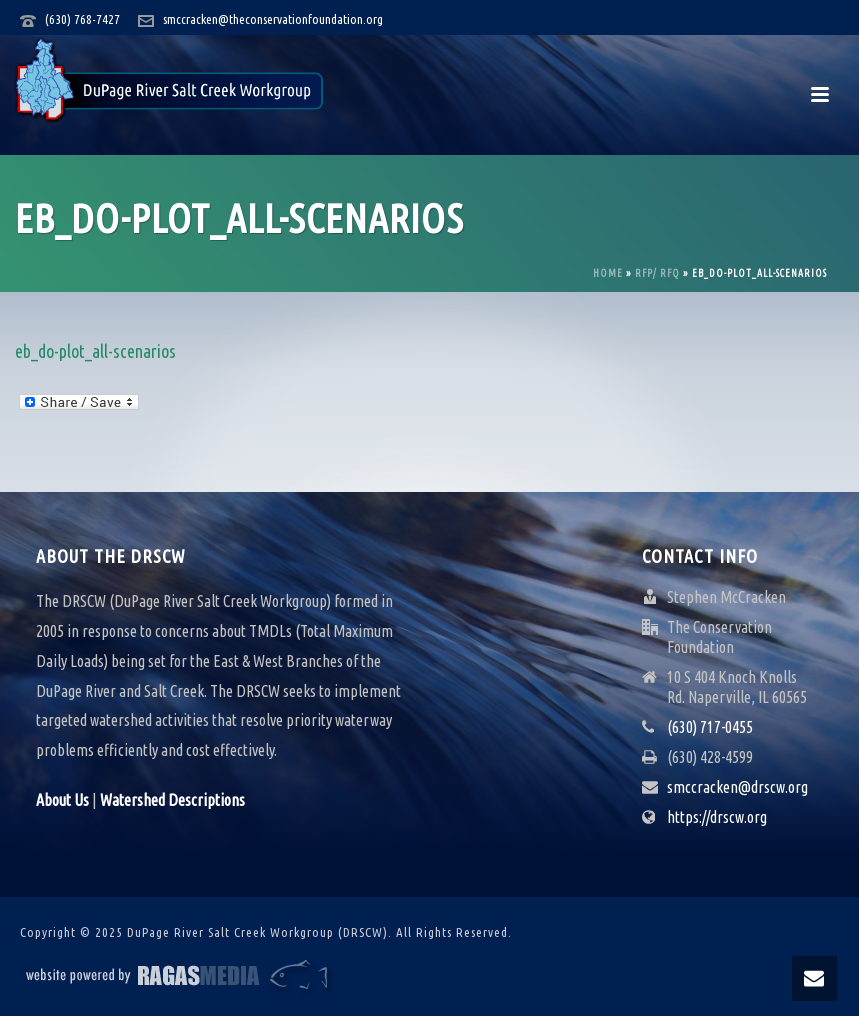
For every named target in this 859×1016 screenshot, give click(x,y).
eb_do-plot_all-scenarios (95, 351)
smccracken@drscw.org (737, 787)
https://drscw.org (717, 817)
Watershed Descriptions (172, 800)
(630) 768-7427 (82, 19)
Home (608, 273)
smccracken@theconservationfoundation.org (273, 19)
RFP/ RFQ (657, 273)
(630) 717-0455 (710, 727)
